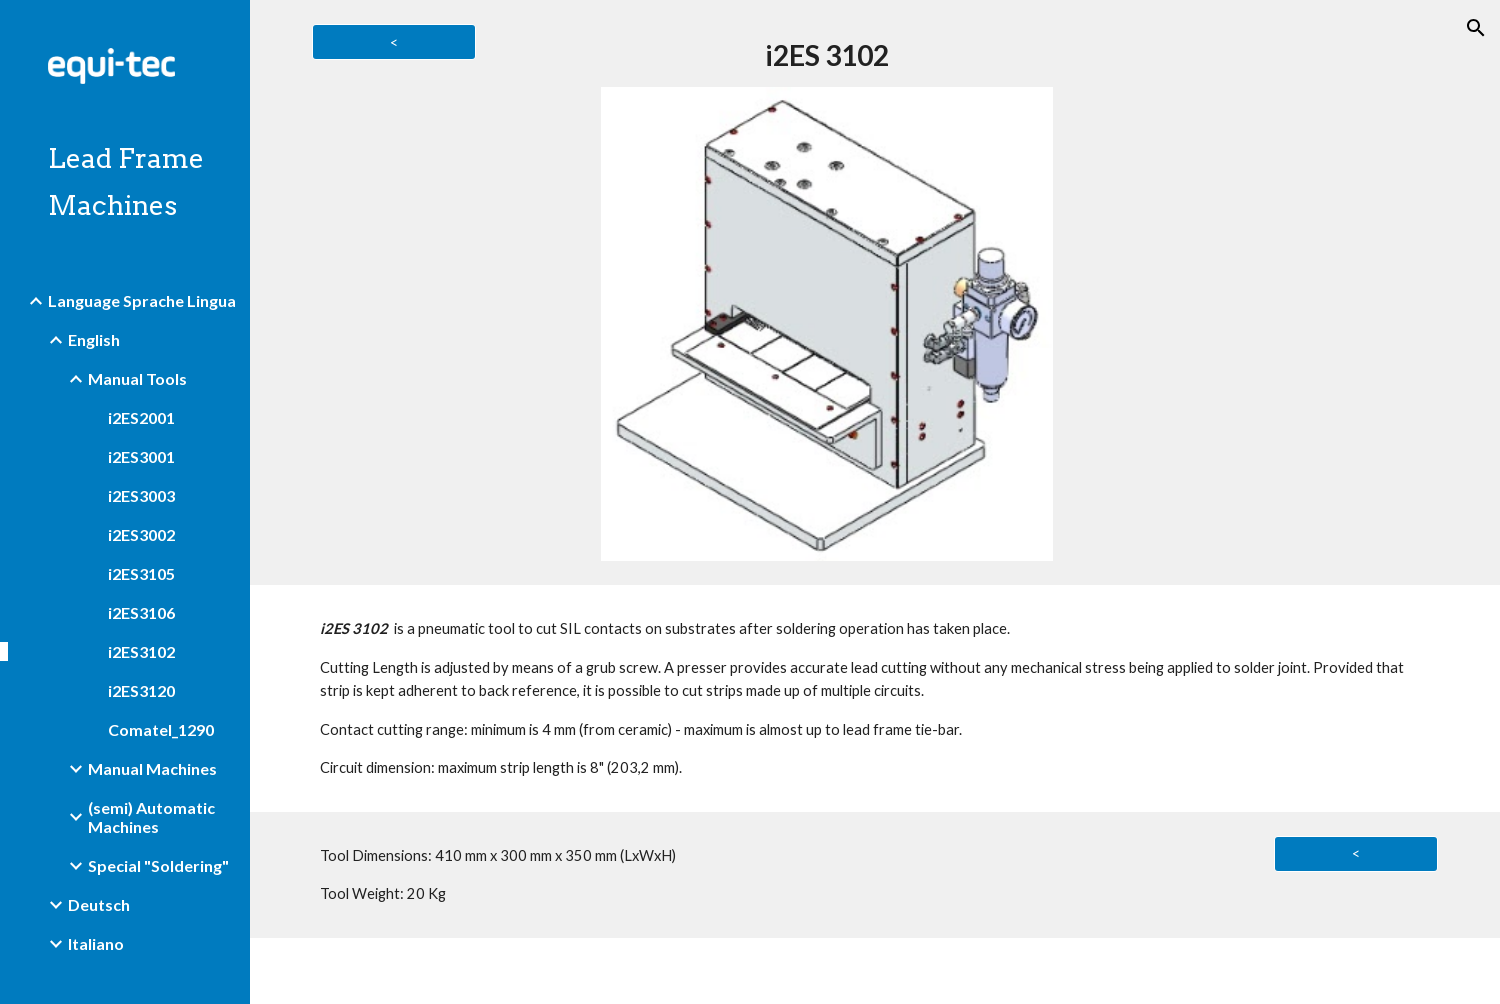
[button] (1476, 28)
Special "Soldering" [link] (158, 865)
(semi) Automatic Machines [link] (151, 817)
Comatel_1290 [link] (161, 729)
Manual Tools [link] (137, 378)
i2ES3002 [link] (141, 534)
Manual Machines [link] (152, 768)
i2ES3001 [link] (141, 456)
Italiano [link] (96, 943)
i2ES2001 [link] (141, 417)
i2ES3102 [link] (141, 651)
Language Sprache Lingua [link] (142, 300)
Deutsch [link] (99, 904)
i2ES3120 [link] (141, 690)
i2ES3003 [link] (141, 495)
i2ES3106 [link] (141, 612)
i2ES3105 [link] (141, 573)
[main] (827, 55)
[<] (393, 42)
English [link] (94, 339)
